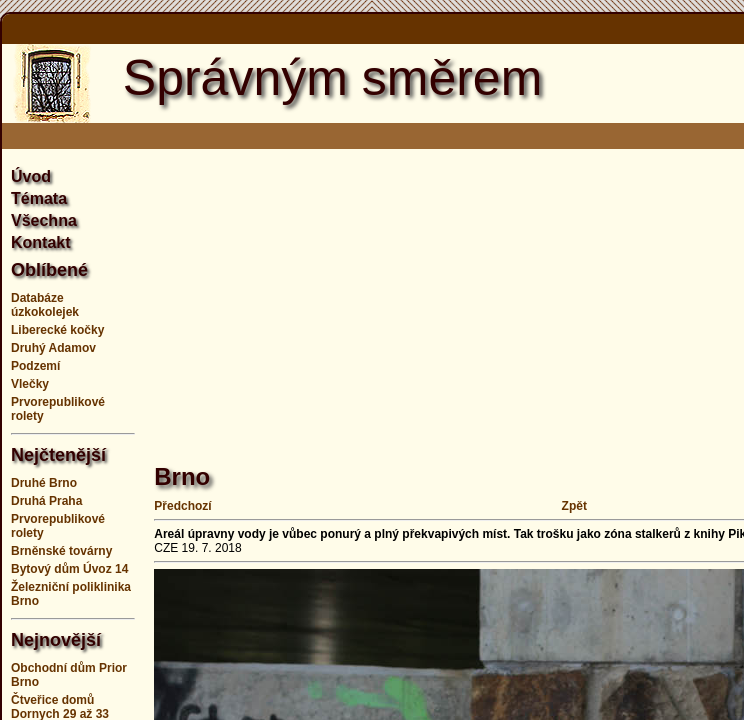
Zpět (574, 506)
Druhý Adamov (53, 348)
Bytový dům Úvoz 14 (69, 569)
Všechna (44, 220)
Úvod (31, 176)
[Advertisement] (448, 295)
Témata (39, 198)
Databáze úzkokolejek (45, 305)
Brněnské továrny (61, 551)
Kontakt (41, 242)
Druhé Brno (44, 483)
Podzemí (35, 366)
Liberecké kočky (57, 330)
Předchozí (182, 506)
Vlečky (30, 384)
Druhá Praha (46, 501)
